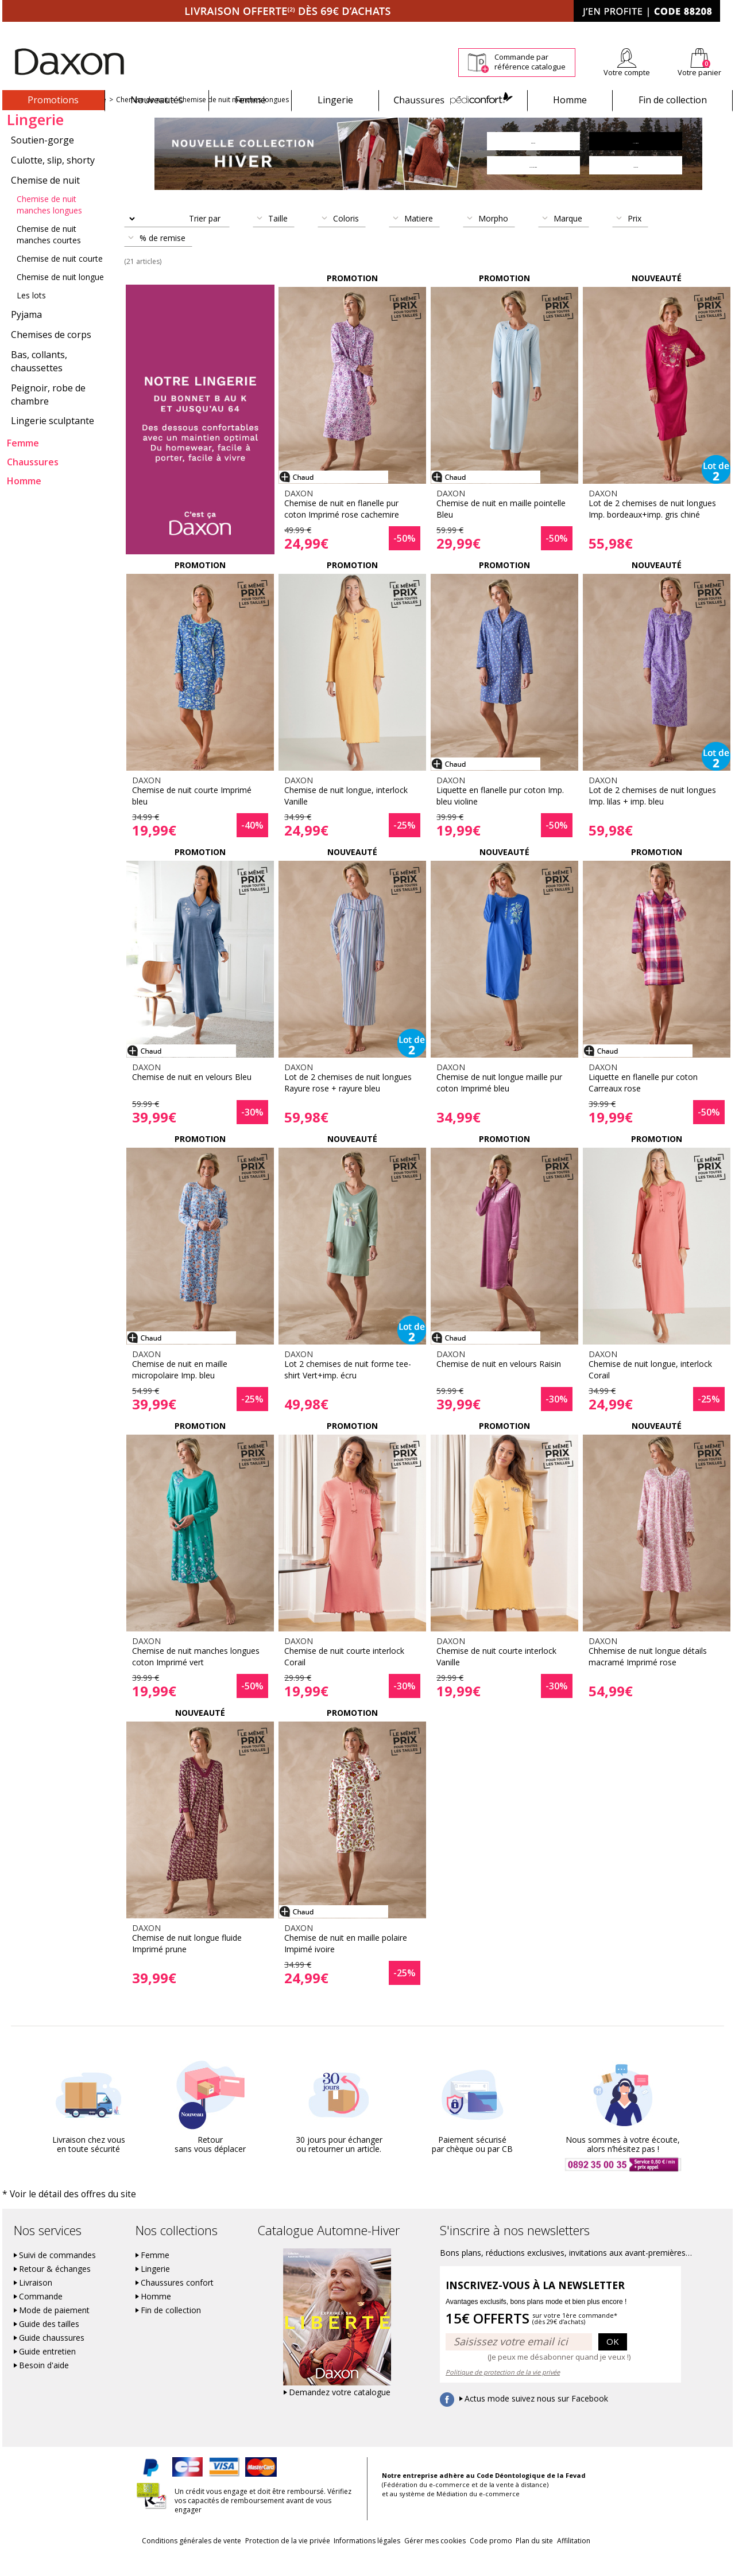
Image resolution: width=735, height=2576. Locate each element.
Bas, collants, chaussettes (39, 381)
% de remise (162, 257)
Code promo (505, 2560)
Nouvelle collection (38, 120)
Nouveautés (156, 100)
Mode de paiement (54, 2329)
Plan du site (563, 2560)
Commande (41, 2315)
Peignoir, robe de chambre (48, 415)
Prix (634, 238)
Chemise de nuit (142, 120)
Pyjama (26, 334)
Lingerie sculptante (52, 440)
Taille (278, 238)
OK (612, 2360)
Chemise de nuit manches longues (233, 120)
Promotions (53, 100)
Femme (250, 100)
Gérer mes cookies (435, 2560)
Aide (688, 29)
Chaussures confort (177, 2302)
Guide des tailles (49, 2343)
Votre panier (699, 72)
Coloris (346, 238)
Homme (570, 100)
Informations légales (352, 2560)
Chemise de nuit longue (60, 297)
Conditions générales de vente (148, 2560)
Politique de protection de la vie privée (503, 2391)
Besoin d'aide (44, 2384)
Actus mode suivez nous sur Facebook (536, 2418)
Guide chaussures (51, 2357)
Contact (720, 29)
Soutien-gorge (42, 160)
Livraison (35, 2302)
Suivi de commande (431, 29)
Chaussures (452, 100)
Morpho (493, 238)
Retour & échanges (55, 2288)
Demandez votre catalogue (339, 2411)
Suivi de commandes (57, 2274)
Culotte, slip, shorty (53, 180)
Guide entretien (47, 2371)
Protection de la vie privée (258, 2560)
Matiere (418, 238)
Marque (568, 238)
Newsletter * (620, 29)
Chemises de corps (51, 354)
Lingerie (335, 100)
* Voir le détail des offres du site (54, 2213)
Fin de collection (673, 100)
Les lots (31, 315)
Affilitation (617, 2560)
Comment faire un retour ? (517, 29)
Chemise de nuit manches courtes (49, 254)
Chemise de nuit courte (60, 278)
